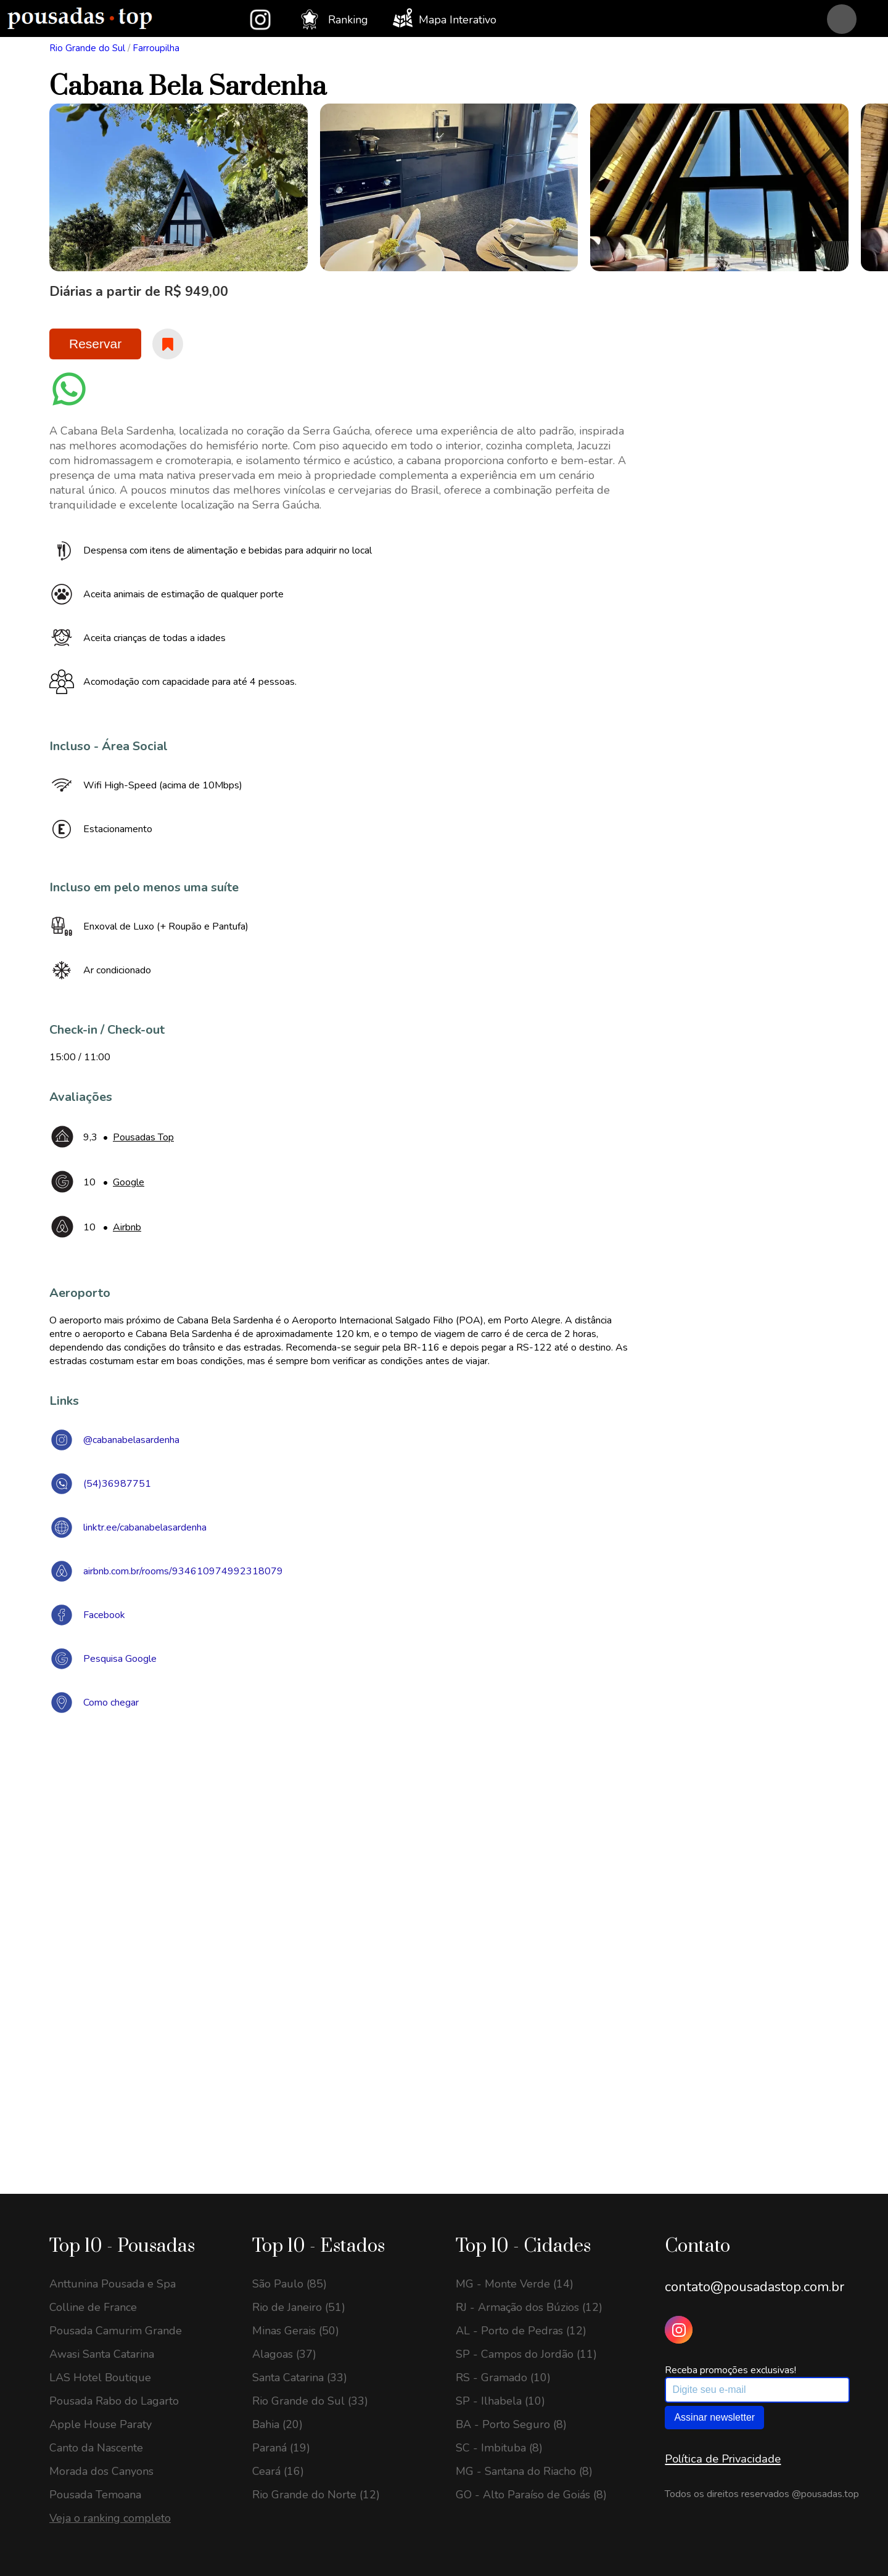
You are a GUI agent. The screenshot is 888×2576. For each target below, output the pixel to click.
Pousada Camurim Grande (115, 2331)
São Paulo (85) (289, 2284)
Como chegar (111, 1702)
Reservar (95, 344)
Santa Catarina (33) (299, 2377)
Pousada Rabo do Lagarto (114, 2401)
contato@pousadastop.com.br (754, 2287)
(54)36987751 (117, 1483)
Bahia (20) (277, 2424)
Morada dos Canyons (101, 2471)
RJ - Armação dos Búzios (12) (529, 2307)
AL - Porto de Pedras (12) (521, 2331)
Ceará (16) (278, 2471)
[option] (178, 187)
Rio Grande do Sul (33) (310, 2401)
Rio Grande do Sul (87, 48)
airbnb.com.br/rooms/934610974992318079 (183, 1571)
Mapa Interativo (444, 18)
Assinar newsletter (714, 2417)
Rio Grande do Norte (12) (316, 2494)
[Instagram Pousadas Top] (679, 2330)
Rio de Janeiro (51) (298, 2307)
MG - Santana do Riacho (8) (524, 2471)
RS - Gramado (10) (503, 2377)
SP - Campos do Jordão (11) (526, 2354)
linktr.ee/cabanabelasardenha (145, 1527)
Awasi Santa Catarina (101, 2354)
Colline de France (93, 2307)
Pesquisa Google (120, 1659)
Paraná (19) (281, 2448)
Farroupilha (156, 48)
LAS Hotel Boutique (100, 2377)
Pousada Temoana (95, 2494)
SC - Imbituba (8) (499, 2448)
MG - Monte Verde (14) (515, 2284)
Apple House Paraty (100, 2424)
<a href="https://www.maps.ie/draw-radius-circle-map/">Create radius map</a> (444, 1903)
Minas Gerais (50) (295, 2331)
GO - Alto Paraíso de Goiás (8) (531, 2494)
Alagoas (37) (284, 2354)
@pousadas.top (825, 2494)
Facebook (104, 1615)
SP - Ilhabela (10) (500, 2401)
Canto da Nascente (96, 2448)
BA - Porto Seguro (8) (511, 2424)
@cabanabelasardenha (131, 1440)
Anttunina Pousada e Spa (112, 2284)
